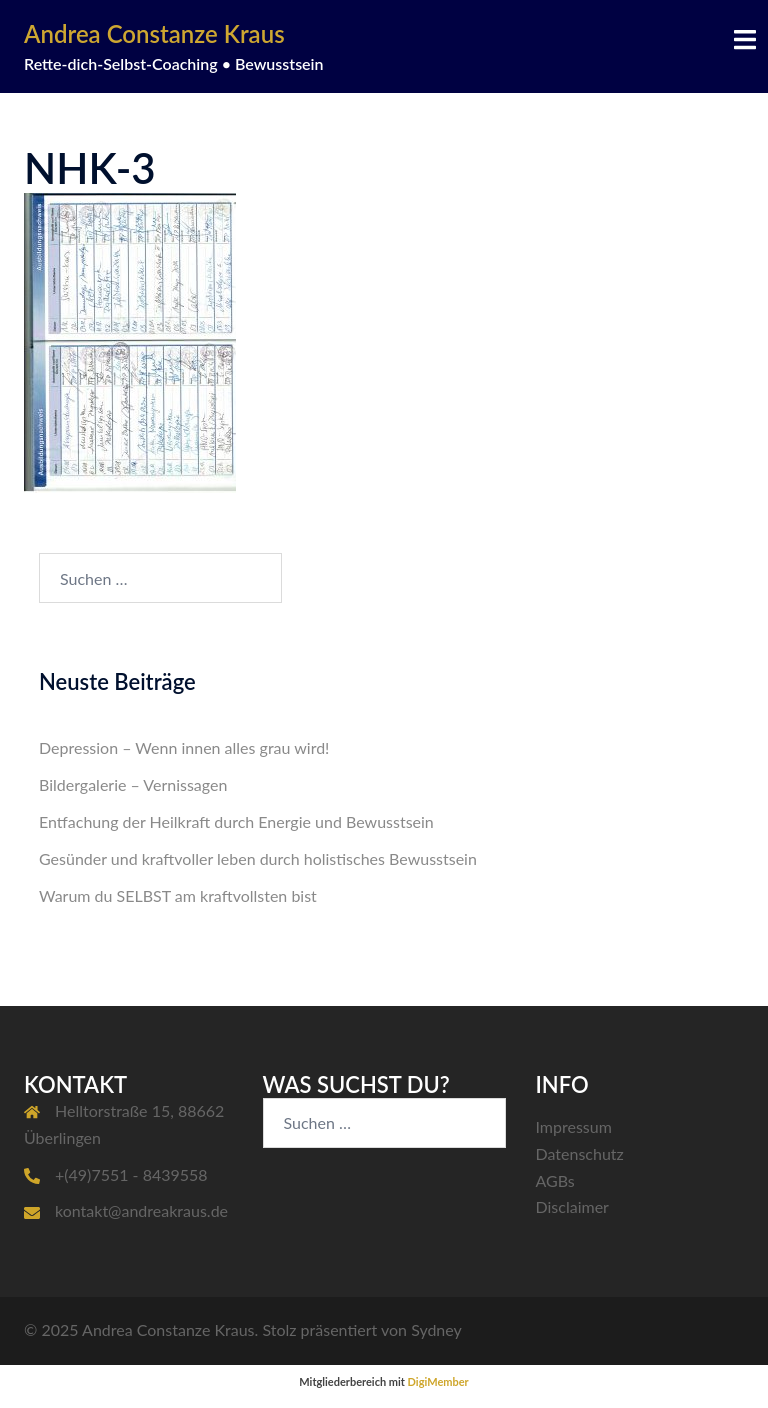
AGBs (555, 1180)
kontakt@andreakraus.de (141, 1210)
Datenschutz (580, 1153)
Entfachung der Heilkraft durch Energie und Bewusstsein (236, 821)
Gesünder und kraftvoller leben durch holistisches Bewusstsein (258, 858)
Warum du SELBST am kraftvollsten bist (178, 895)
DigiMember (438, 1381)
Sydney (436, 1329)
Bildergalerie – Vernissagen (133, 784)
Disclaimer (572, 1206)
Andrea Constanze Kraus (154, 33)
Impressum (574, 1126)
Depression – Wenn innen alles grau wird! (184, 747)
